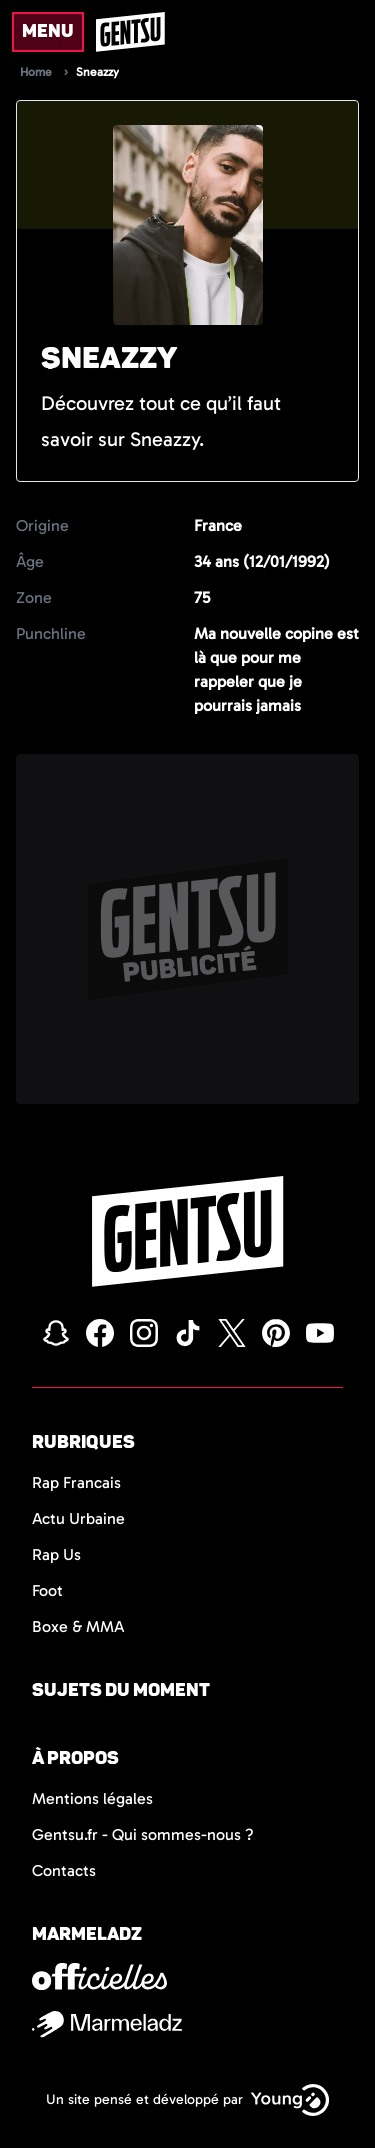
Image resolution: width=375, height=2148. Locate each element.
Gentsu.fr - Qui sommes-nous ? (143, 1834)
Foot (47, 1590)
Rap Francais (76, 1482)
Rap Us (56, 1554)
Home (36, 72)
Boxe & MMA (78, 1626)
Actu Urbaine (78, 1518)
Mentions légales (92, 1798)
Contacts (64, 1870)
